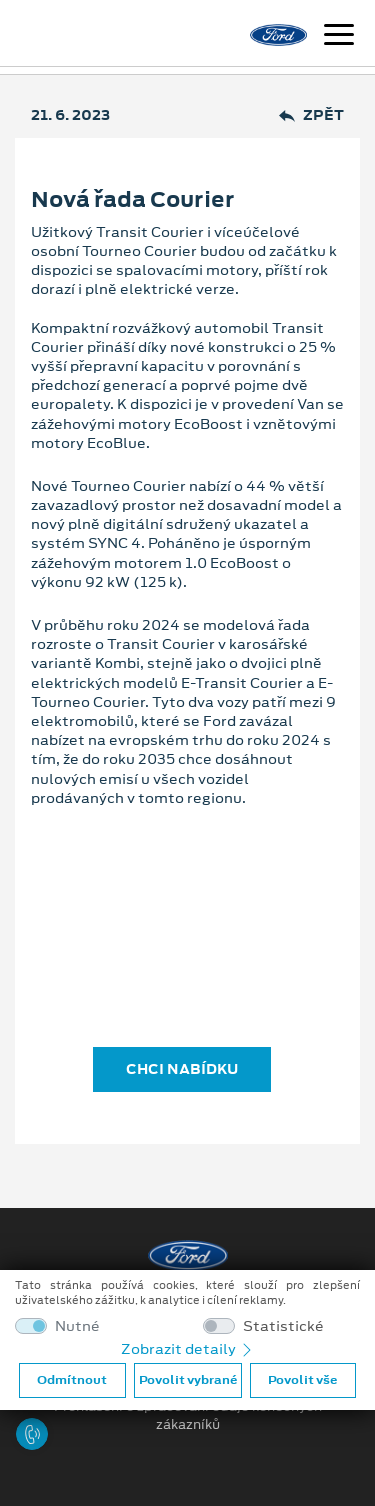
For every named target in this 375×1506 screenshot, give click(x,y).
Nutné (77, 1326)
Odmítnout (72, 1380)
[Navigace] (339, 37)
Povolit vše (302, 1380)
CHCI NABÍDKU (182, 1069)
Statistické (283, 1326)
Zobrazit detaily (188, 1349)
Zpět (311, 115)
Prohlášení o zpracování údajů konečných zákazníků (188, 1416)
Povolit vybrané (188, 1380)
